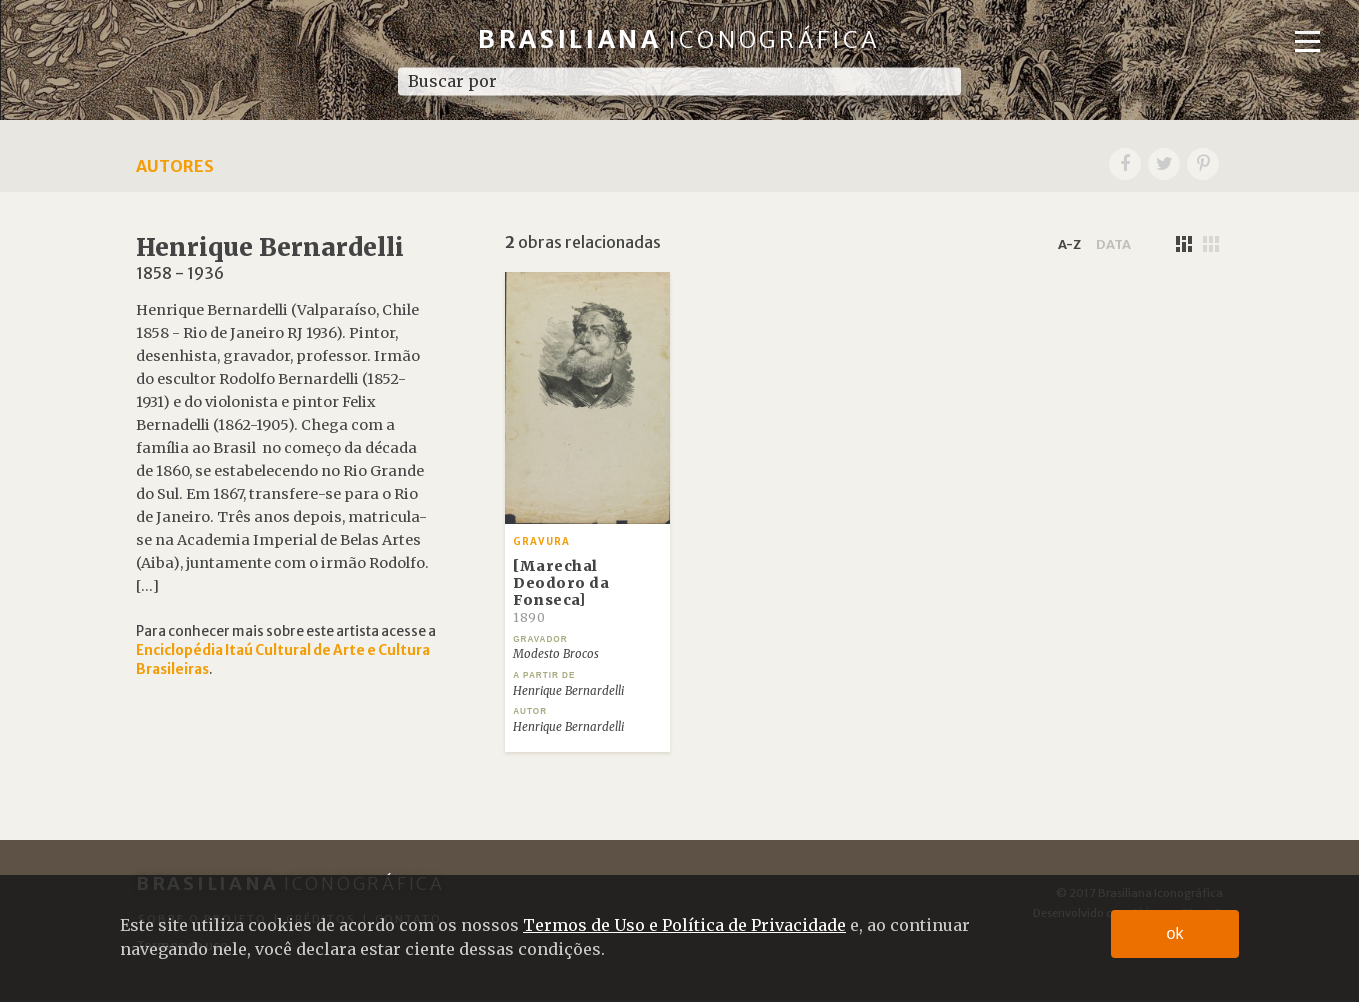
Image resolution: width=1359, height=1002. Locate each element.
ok (1175, 933)
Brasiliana (679, 39)
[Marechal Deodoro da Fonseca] (561, 591)
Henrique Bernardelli (568, 691)
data (1113, 244)
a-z (1069, 244)
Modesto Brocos (556, 654)
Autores (175, 166)
